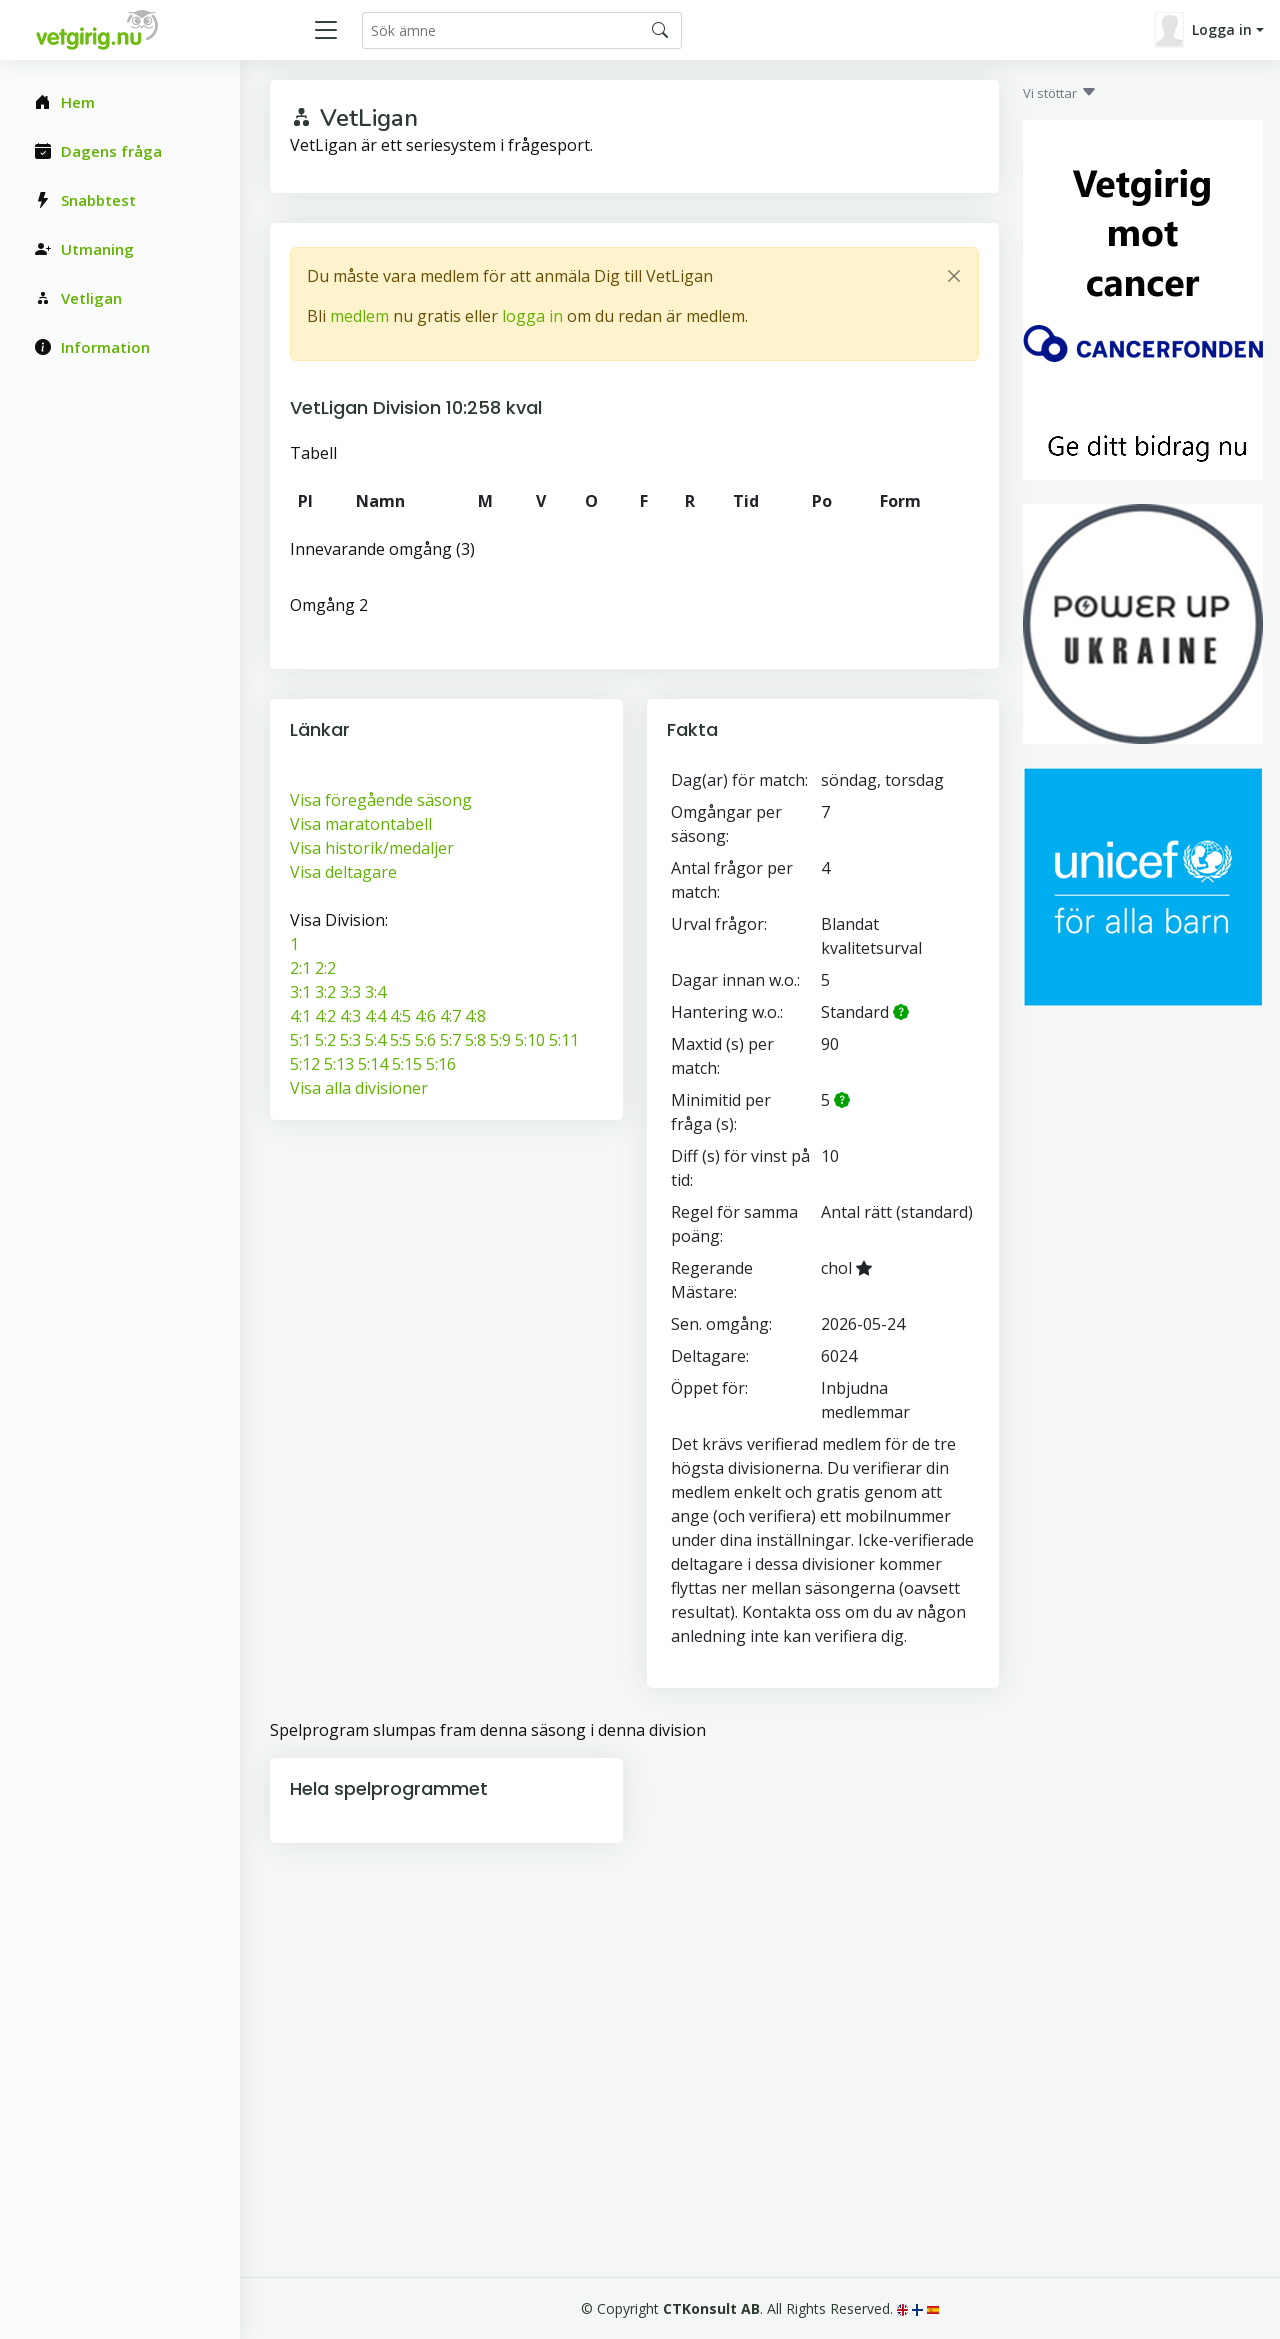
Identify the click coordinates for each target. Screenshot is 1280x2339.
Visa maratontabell (361, 824)
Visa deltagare (343, 872)
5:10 (530, 1040)
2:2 (325, 968)
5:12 (305, 1064)
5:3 (350, 1040)
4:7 (450, 1016)
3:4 (375, 992)
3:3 (350, 992)
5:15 (407, 1064)
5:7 (450, 1040)
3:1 (300, 992)
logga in (532, 316)
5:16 (441, 1064)
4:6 (425, 1016)
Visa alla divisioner (359, 1088)
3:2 (325, 992)
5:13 (339, 1064)
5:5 (400, 1040)
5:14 (373, 1064)
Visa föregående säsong (381, 800)
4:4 (375, 1016)
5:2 (325, 1040)
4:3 (350, 1016)
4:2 (325, 1016)
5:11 (564, 1040)
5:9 (500, 1040)
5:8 (475, 1040)
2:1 (300, 968)
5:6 (425, 1040)
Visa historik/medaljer (372, 848)
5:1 (300, 1040)
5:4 (375, 1040)
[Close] (954, 276)
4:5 (400, 1016)
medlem (359, 316)
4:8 (475, 1016)
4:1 (300, 1016)
